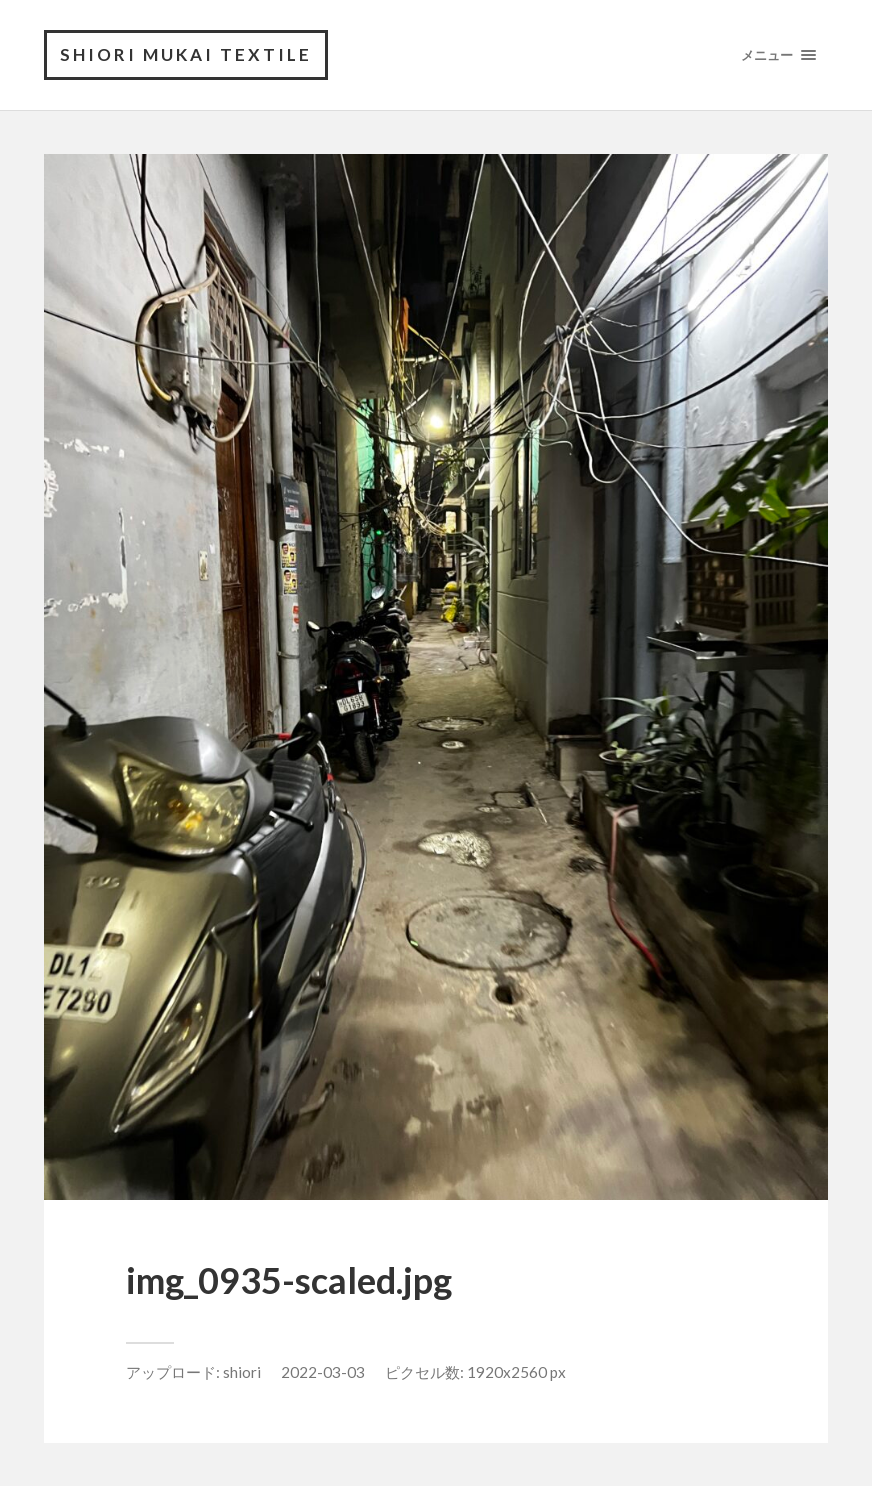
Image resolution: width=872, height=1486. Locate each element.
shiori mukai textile (186, 54)
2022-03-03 (323, 1372)
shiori (242, 1372)
